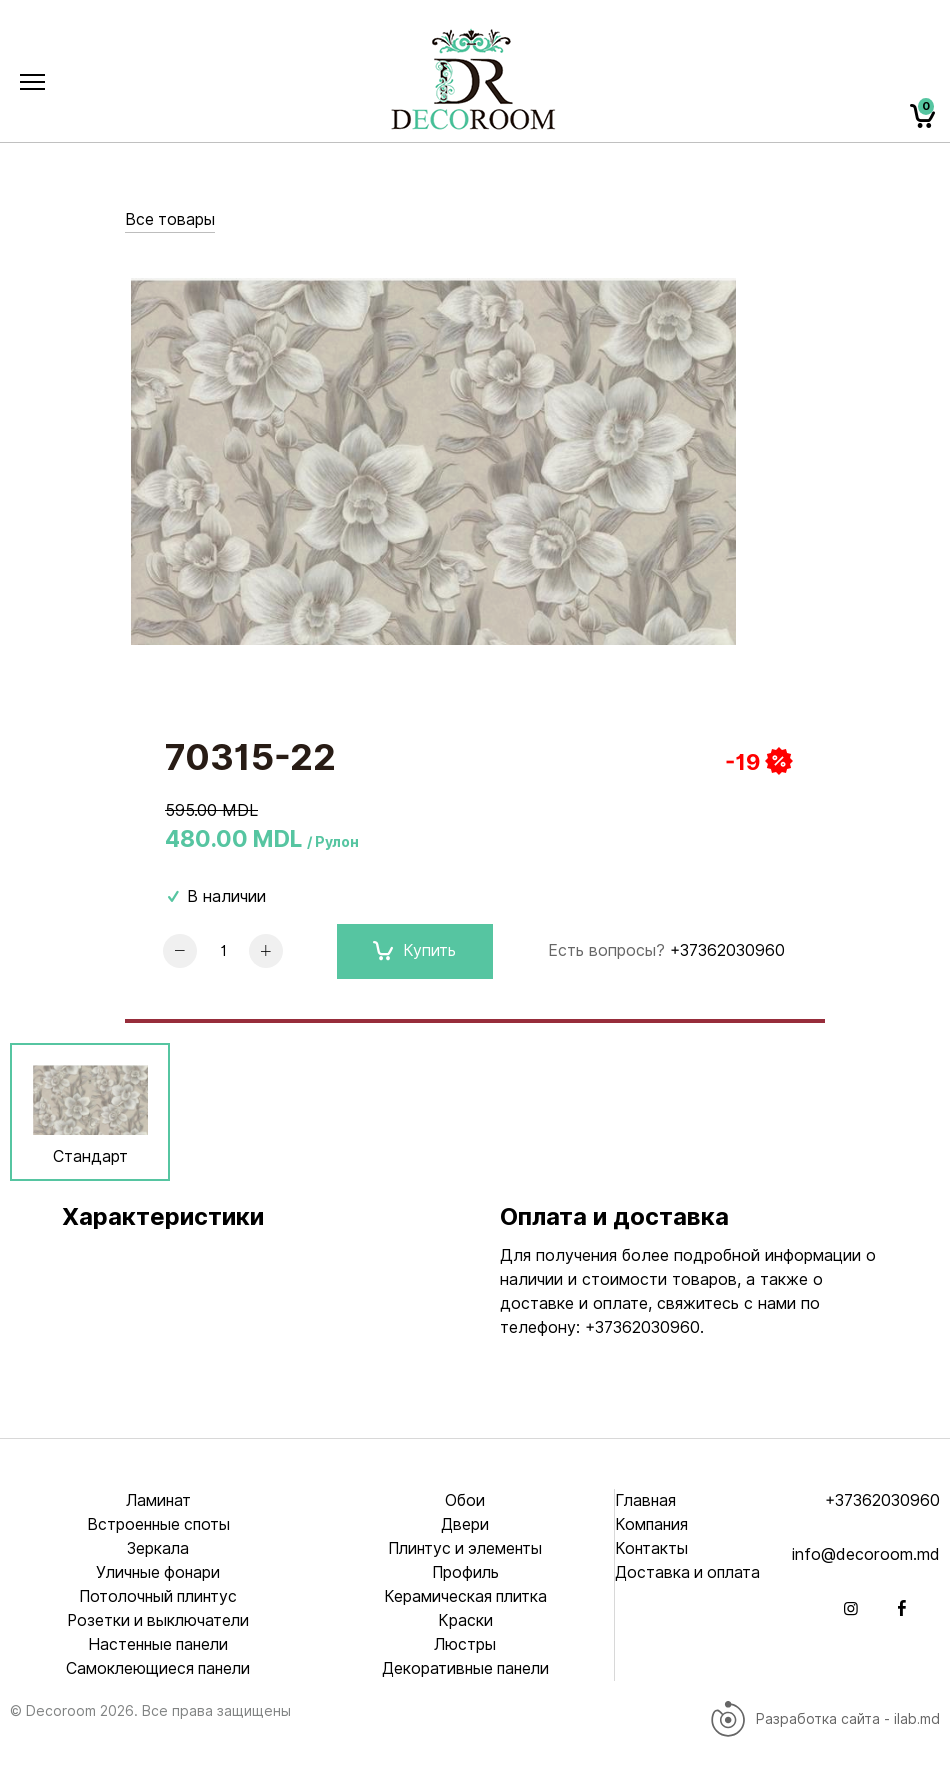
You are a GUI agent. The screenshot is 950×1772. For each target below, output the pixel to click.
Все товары (170, 219)
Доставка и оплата (690, 1572)
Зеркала (158, 1548)
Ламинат (158, 1500)
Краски (465, 1620)
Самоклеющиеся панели (158, 1668)
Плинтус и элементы (465, 1548)
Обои (465, 1500)
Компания (652, 1524)
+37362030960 (727, 950)
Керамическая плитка (465, 1596)
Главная (646, 1500)
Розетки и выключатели (158, 1620)
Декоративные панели (465, 1668)
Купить (414, 951)
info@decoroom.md (866, 1554)
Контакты (652, 1548)
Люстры (465, 1644)
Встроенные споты (158, 1524)
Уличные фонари (158, 1572)
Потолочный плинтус (158, 1596)
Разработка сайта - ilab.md (824, 1719)
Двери (465, 1524)
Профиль (465, 1572)
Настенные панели (158, 1644)
